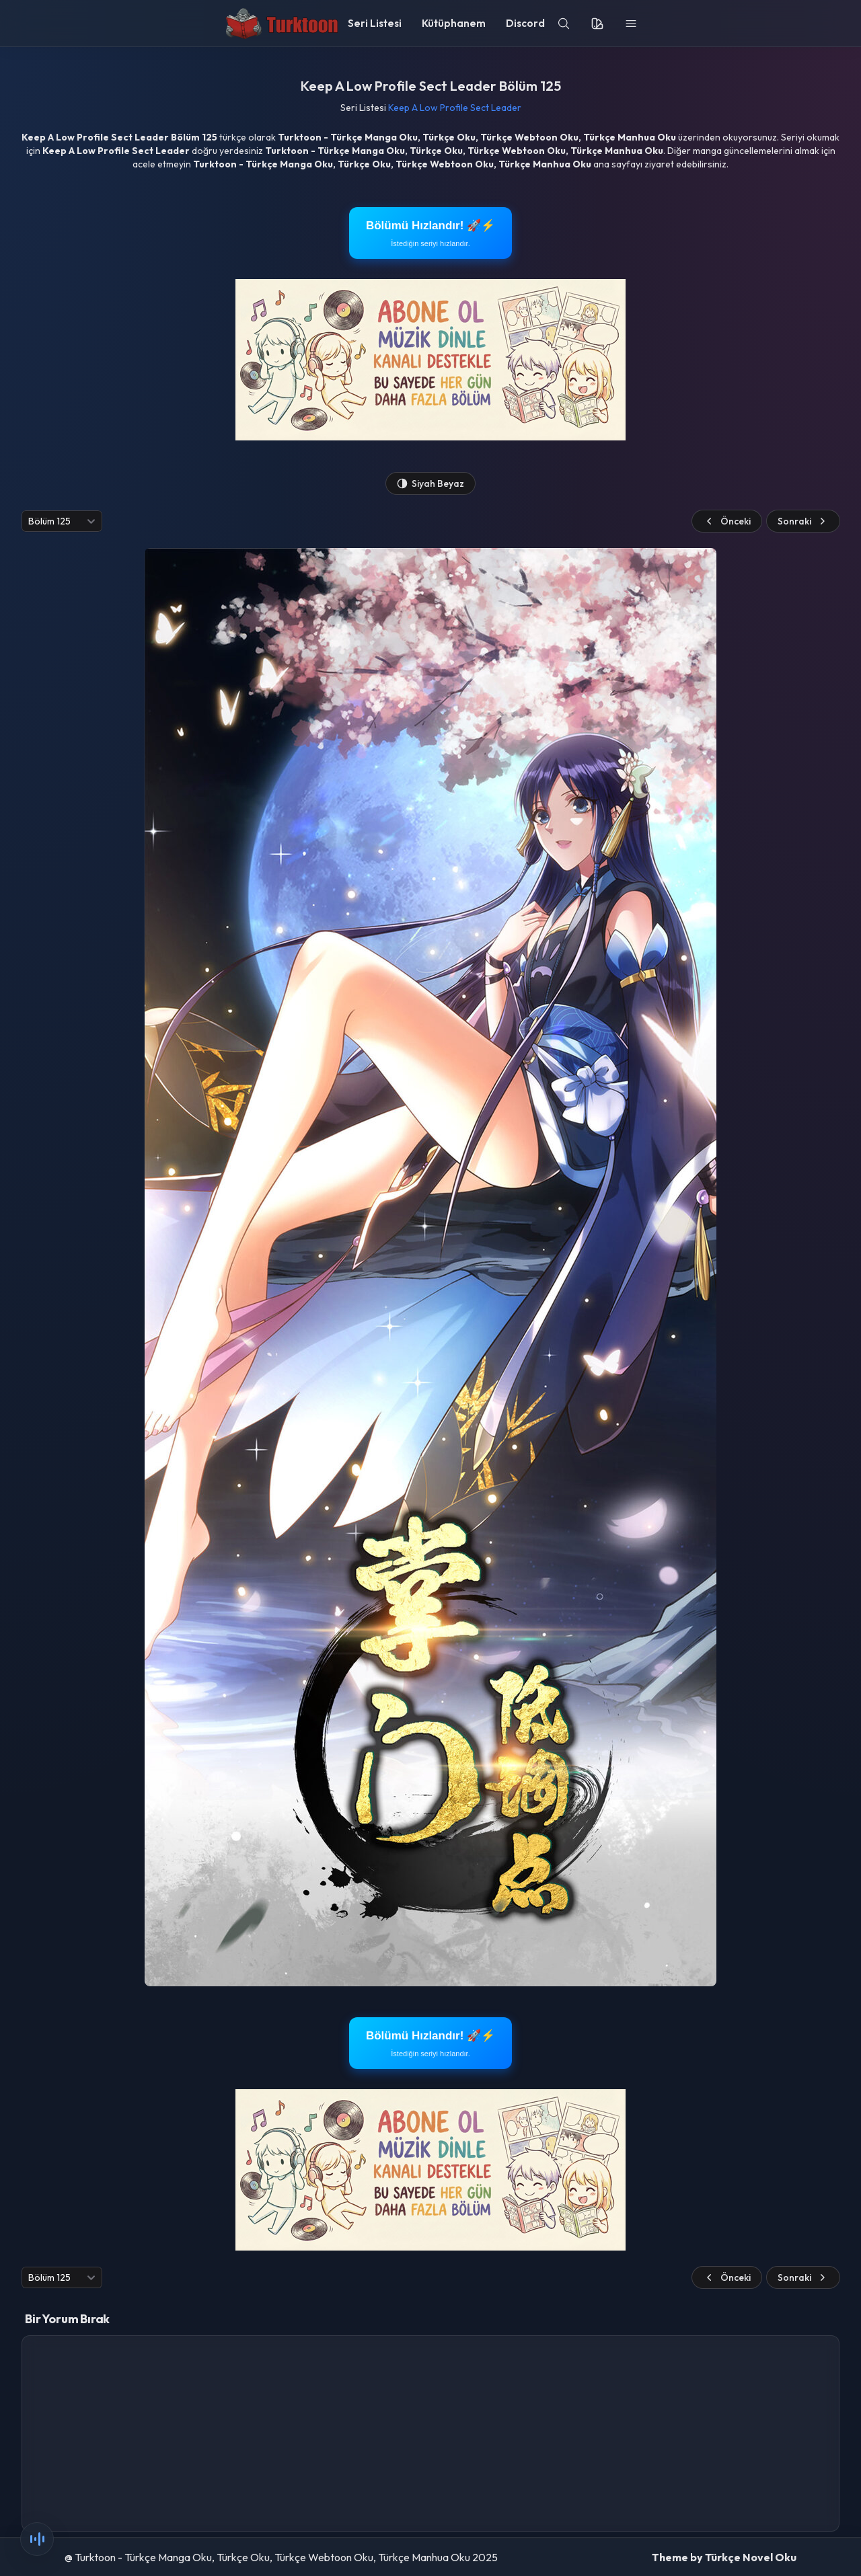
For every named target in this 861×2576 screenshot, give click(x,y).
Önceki (727, 521)
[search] (563, 23)
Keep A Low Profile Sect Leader (454, 108)
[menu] (630, 23)
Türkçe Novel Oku (750, 2557)
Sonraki (803, 521)
